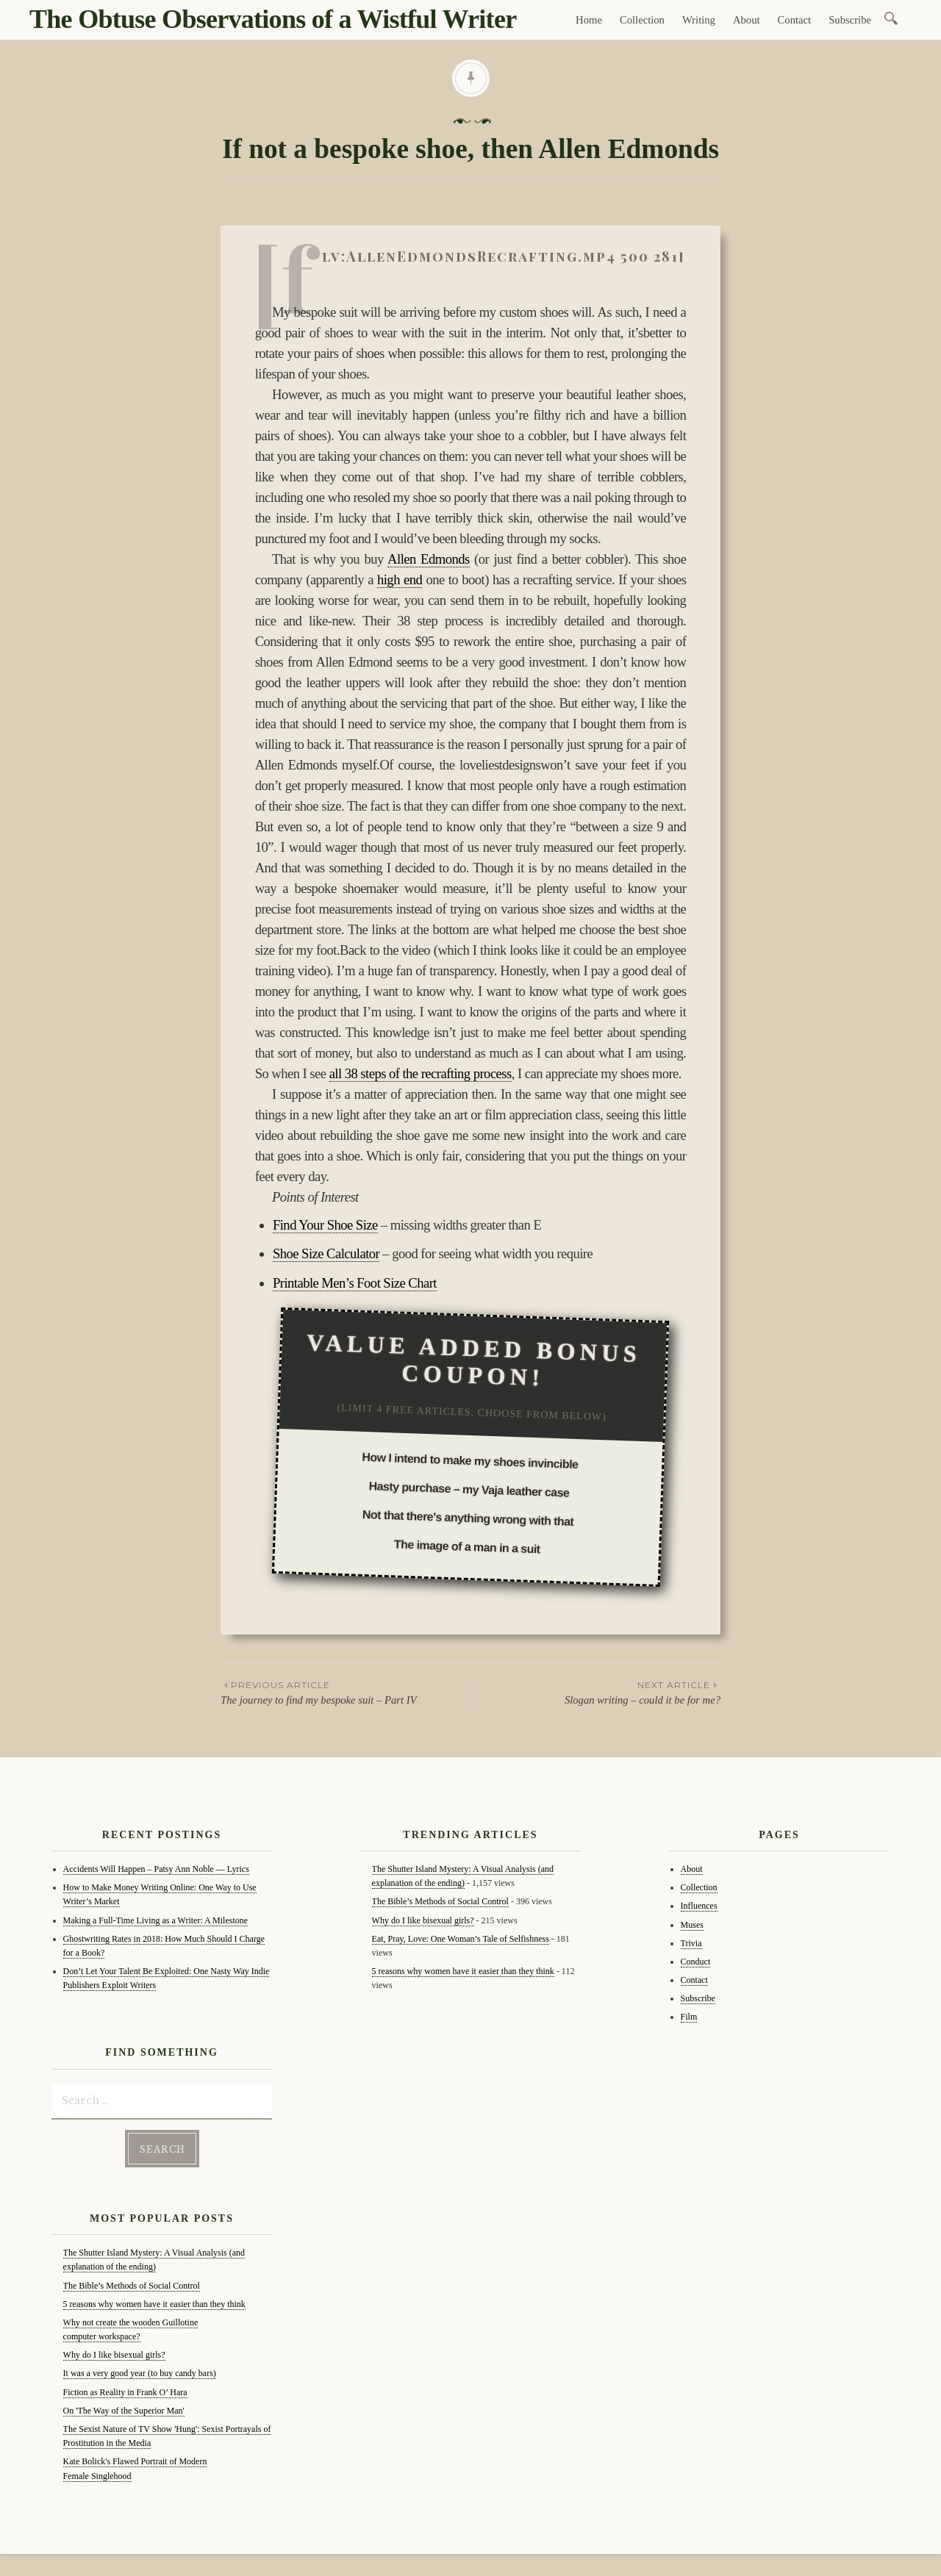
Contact (795, 20)
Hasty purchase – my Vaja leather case (468, 1490)
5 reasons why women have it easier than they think (154, 2304)
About (746, 20)
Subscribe (850, 20)
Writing (698, 20)
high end (399, 579)
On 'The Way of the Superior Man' (124, 2410)
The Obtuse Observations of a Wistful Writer (272, 19)
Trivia (691, 1943)
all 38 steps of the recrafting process (420, 1073)
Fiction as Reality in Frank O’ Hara (125, 2392)
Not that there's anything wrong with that (468, 1519)
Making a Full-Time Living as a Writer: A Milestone (155, 1920)
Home (589, 20)
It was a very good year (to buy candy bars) (139, 2373)
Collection (642, 20)
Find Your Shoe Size (325, 1225)
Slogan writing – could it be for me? (595, 1692)
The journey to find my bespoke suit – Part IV (345, 1692)
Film (689, 2017)
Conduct (696, 1961)
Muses (692, 1925)
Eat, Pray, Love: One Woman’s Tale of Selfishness (460, 1939)
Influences (699, 1906)
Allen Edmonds (428, 559)
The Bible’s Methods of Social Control (131, 2286)
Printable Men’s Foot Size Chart (355, 1283)
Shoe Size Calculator (326, 1253)
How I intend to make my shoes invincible (470, 1461)
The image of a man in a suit (467, 1547)
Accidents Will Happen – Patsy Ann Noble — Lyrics (156, 1869)
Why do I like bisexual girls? (114, 2355)
